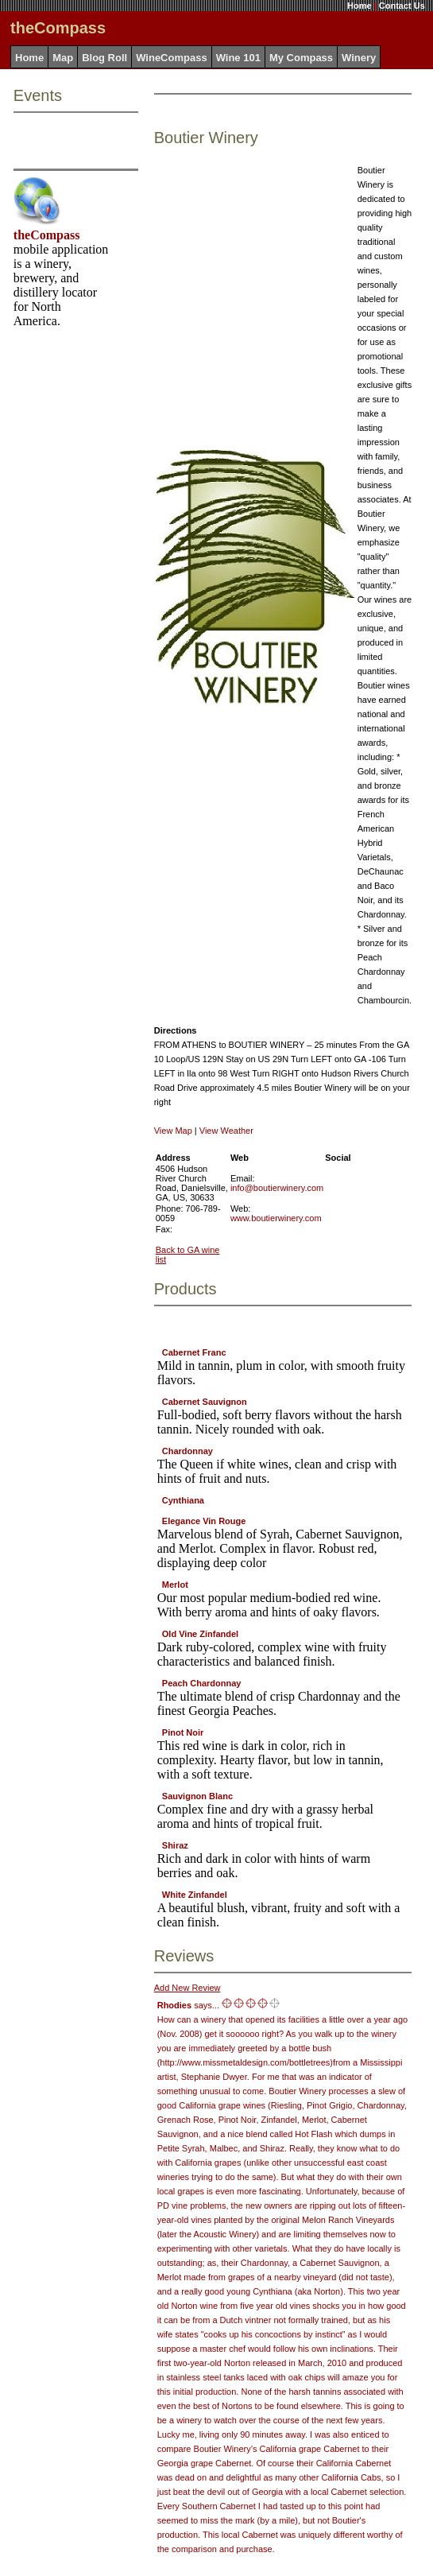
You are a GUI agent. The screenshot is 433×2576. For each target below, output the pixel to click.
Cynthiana (183, 1500)
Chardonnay (187, 1451)
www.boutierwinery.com (276, 1218)
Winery (359, 58)
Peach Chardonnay (202, 1683)
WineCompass (171, 58)
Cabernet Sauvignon (204, 1401)
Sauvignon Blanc (197, 1796)
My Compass (301, 58)
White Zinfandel (194, 1894)
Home (359, 5)
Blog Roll (104, 58)
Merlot (175, 1584)
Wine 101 (238, 58)
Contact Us (402, 5)
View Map (173, 1130)
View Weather (226, 1130)
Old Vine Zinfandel (200, 1634)
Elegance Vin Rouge (204, 1521)
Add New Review (187, 1987)
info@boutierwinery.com (276, 1188)
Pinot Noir (183, 1732)
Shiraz (175, 1845)
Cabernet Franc (194, 1352)
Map (62, 58)
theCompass (47, 235)
